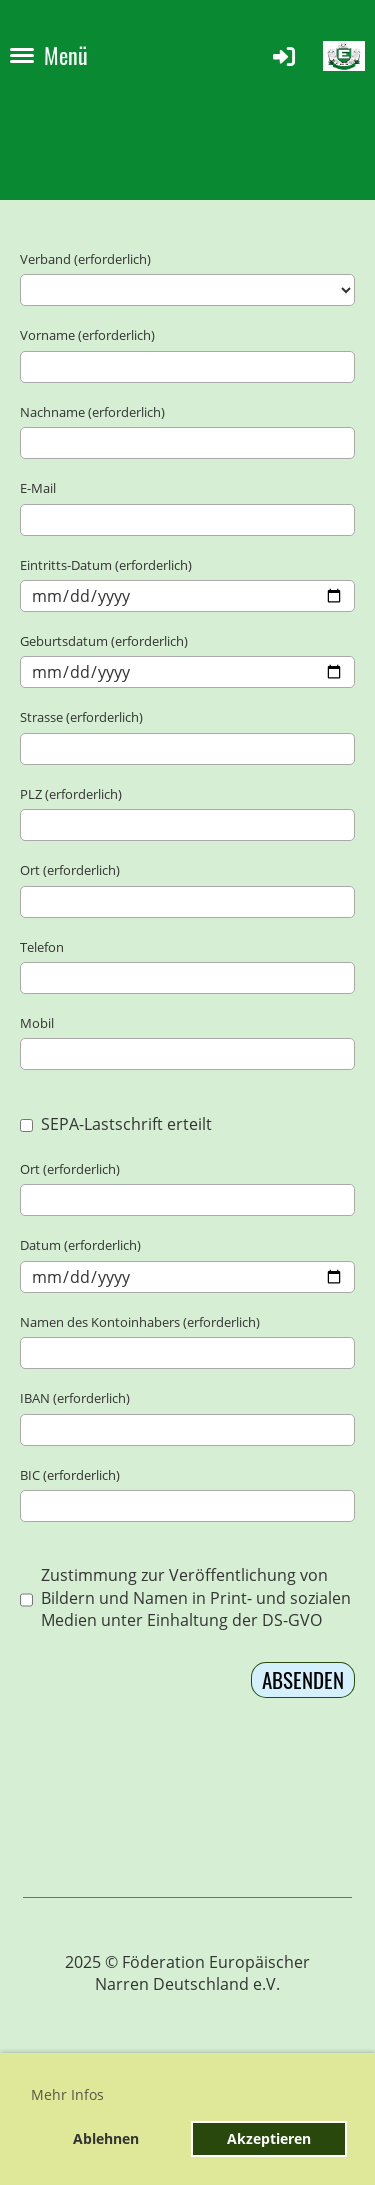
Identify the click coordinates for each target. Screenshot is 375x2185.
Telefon (42, 947)
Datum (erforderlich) (80, 1245)
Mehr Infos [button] (67, 2094)
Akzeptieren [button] (269, 2138)
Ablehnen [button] (106, 2138)
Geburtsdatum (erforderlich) (104, 641)
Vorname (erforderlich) (87, 335)
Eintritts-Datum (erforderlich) (106, 565)
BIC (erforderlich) (70, 1475)
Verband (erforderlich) (85, 259)
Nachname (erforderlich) (92, 412)
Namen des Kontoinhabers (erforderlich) (140, 1322)
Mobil (37, 1023)
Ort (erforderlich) (70, 870)
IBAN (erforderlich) (75, 1398)
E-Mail (38, 488)
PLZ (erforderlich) (71, 794)
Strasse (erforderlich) (81, 717)
